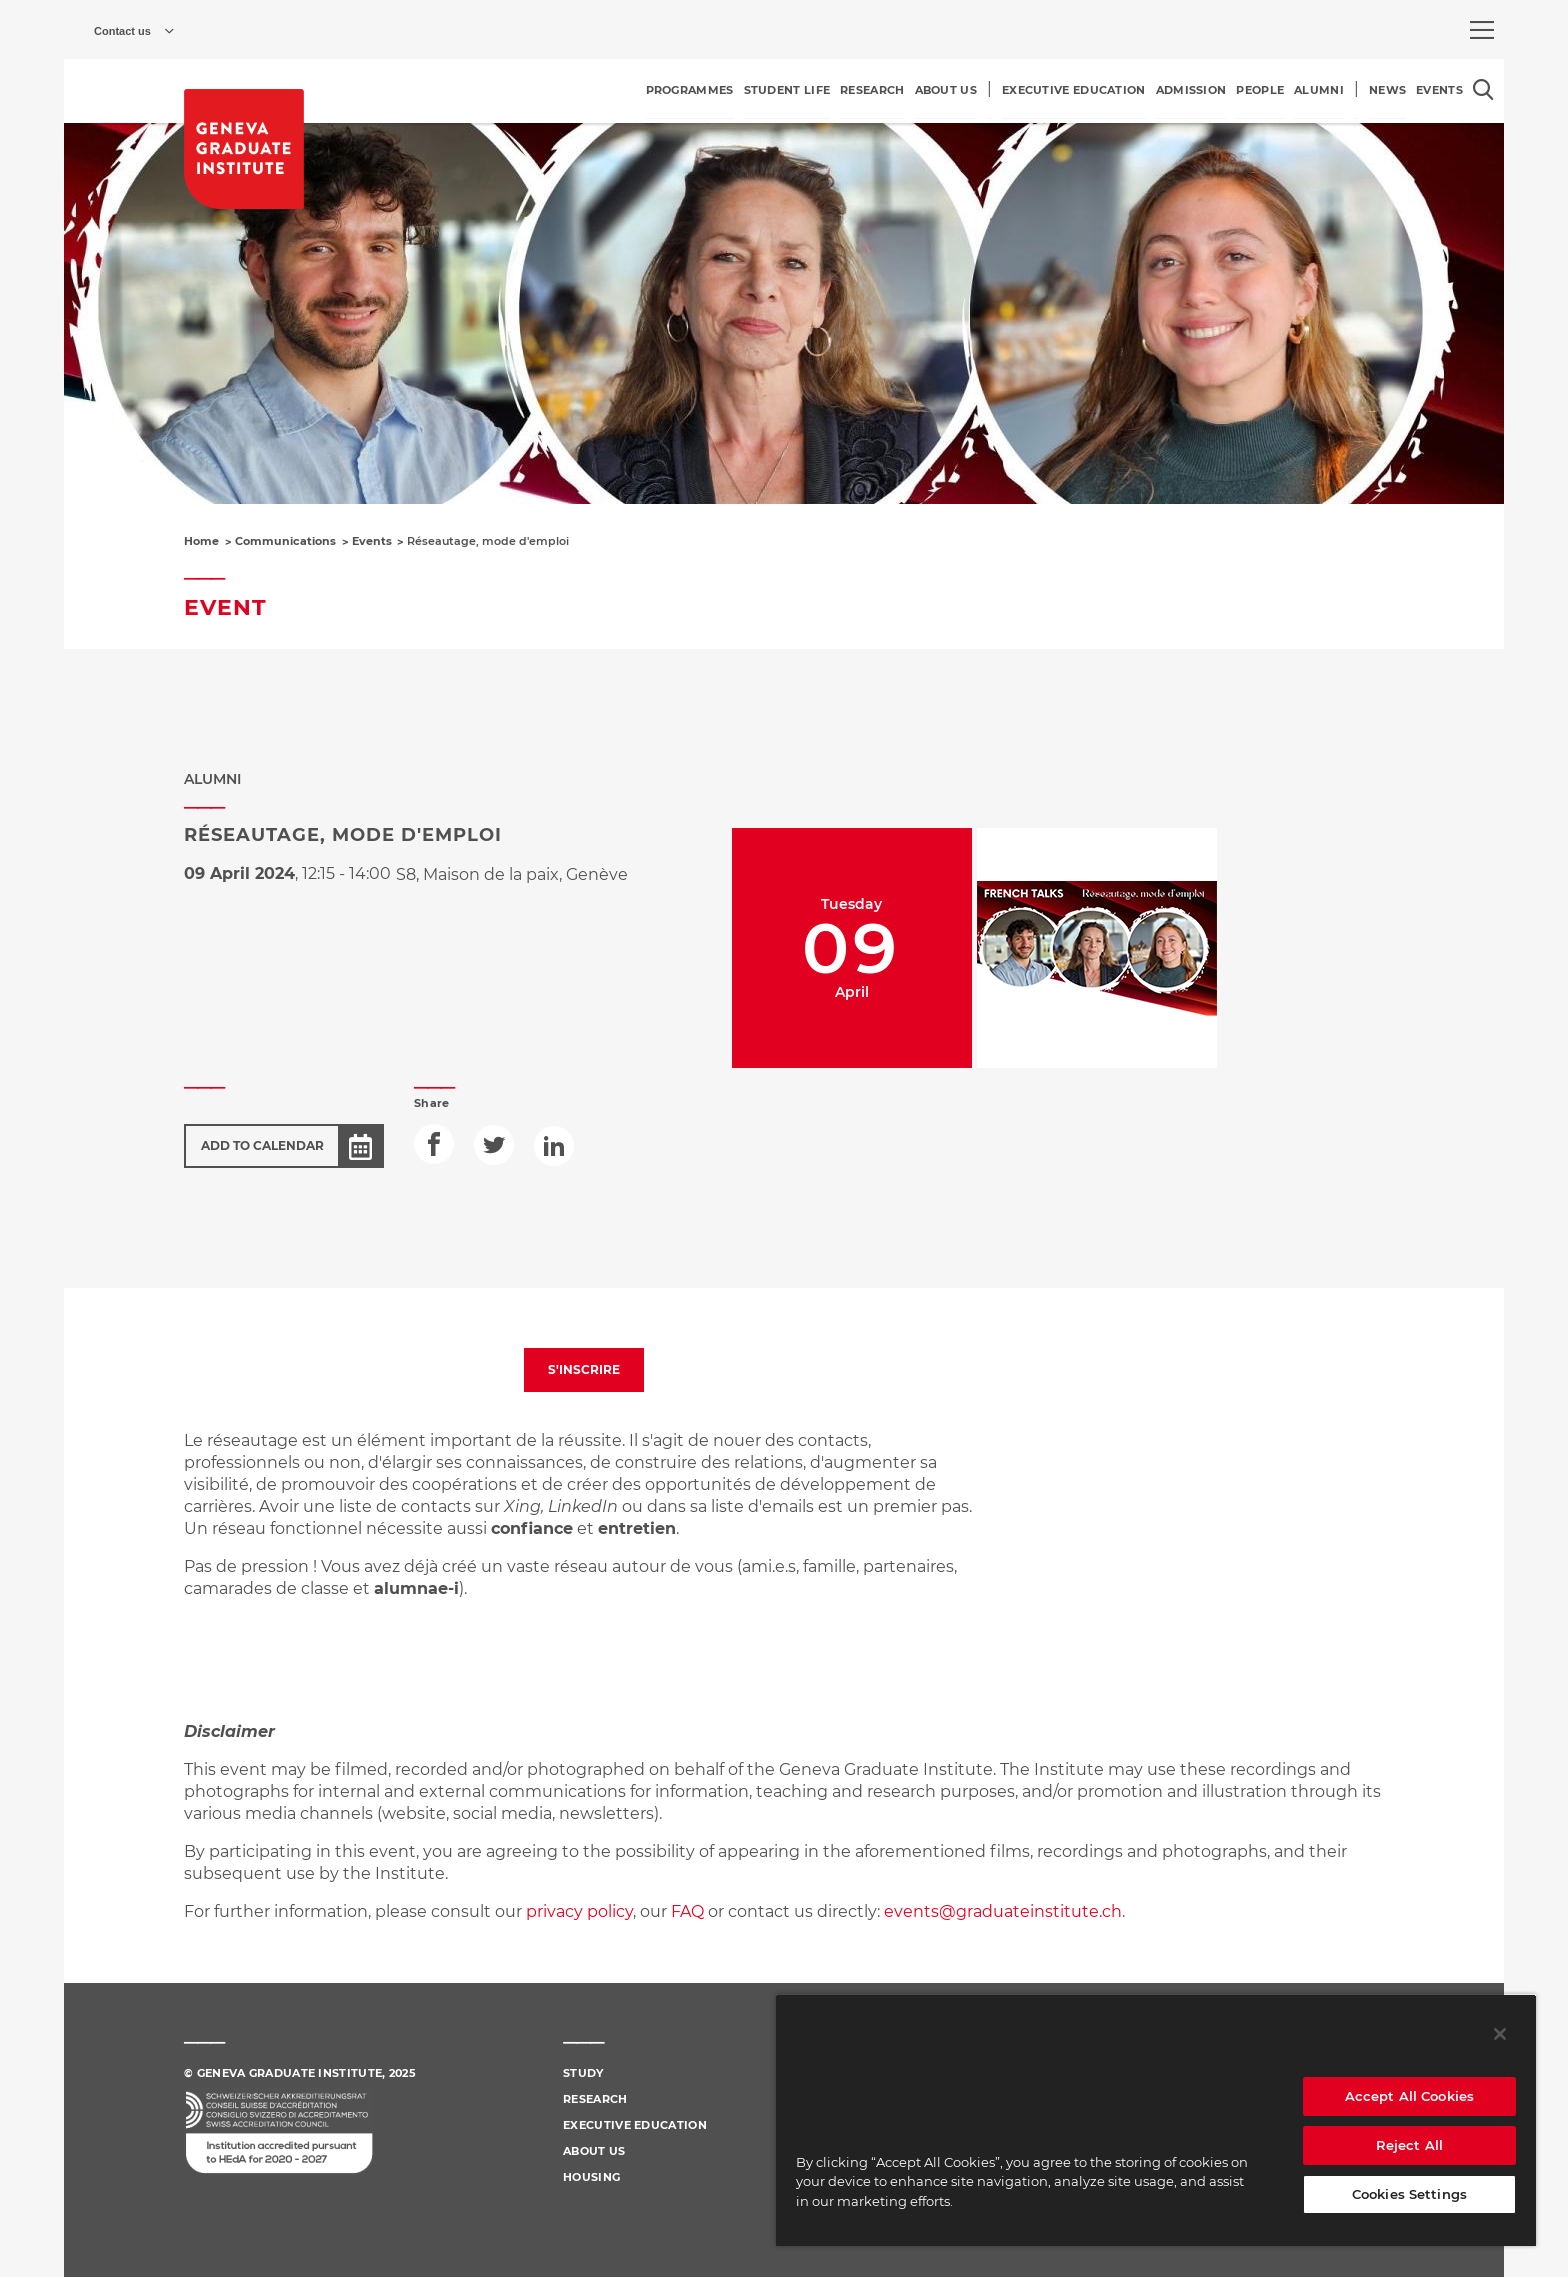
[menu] (1482, 30)
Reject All (1409, 2145)
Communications (285, 541)
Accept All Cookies (1409, 2096)
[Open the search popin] (1483, 89)
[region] (1156, 2120)
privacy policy (579, 1911)
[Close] (1500, 2034)
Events (372, 541)
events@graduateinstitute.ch (1003, 1911)
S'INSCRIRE (584, 1369)
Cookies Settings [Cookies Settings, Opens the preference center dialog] (1409, 2194)
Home (201, 541)
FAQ (689, 1911)
